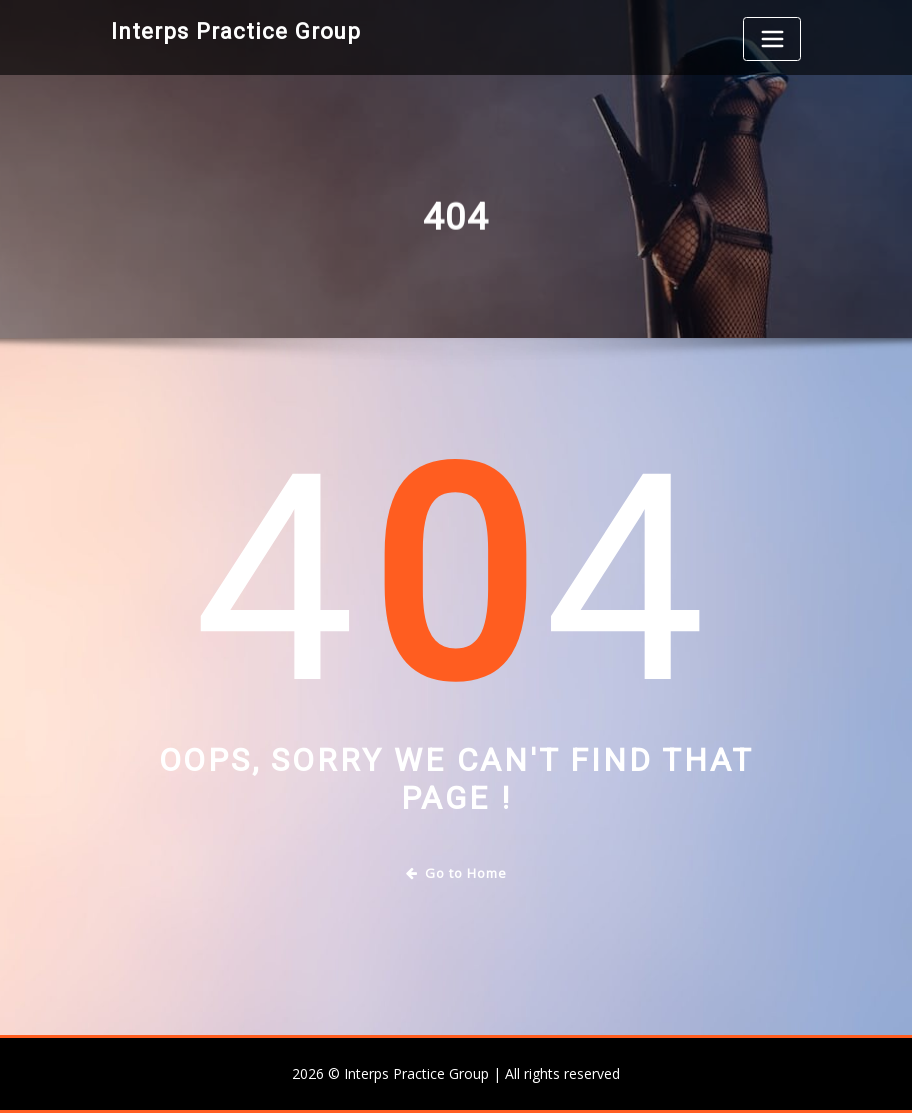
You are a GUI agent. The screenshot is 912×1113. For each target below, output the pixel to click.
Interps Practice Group (236, 31)
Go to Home (456, 873)
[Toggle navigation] (772, 39)
